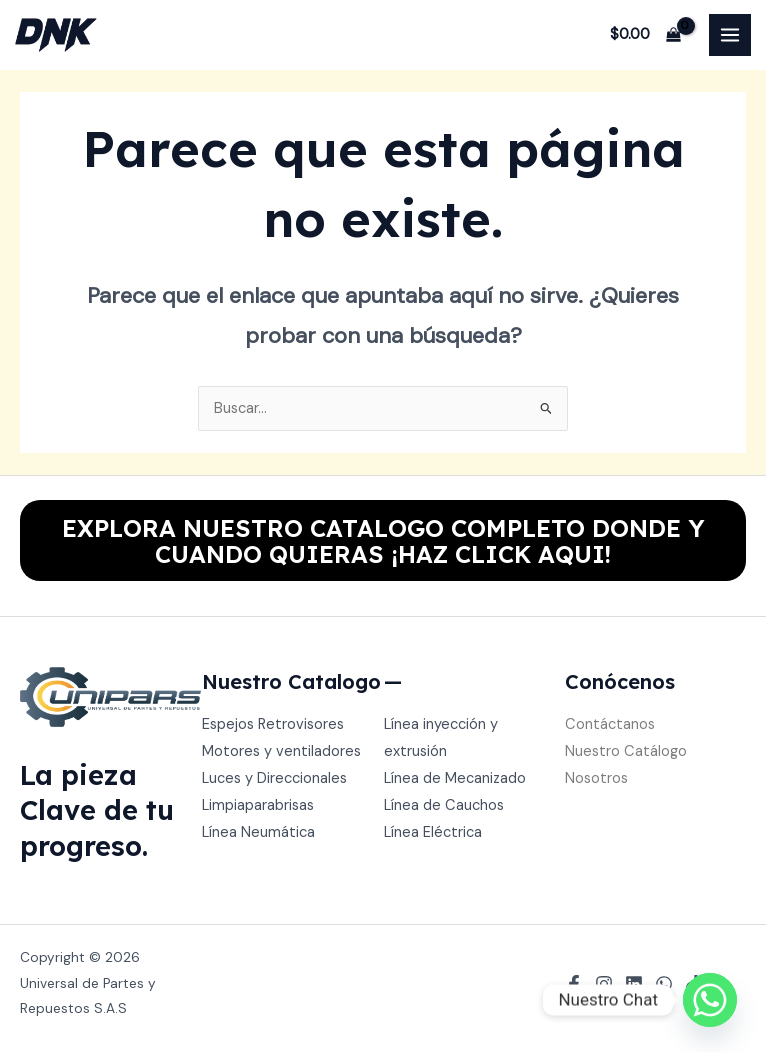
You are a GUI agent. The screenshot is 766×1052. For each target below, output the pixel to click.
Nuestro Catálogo (626, 751)
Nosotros (596, 778)
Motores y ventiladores (281, 751)
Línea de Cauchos (444, 805)
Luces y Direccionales (274, 778)
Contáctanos (610, 724)
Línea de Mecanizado (455, 778)
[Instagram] (604, 984)
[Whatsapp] (710, 1000)
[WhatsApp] (664, 984)
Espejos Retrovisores (273, 724)
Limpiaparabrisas (258, 805)
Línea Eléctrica (433, 832)
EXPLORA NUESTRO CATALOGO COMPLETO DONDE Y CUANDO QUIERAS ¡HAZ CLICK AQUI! (383, 541)
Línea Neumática (258, 832)
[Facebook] (574, 984)
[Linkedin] (634, 984)
